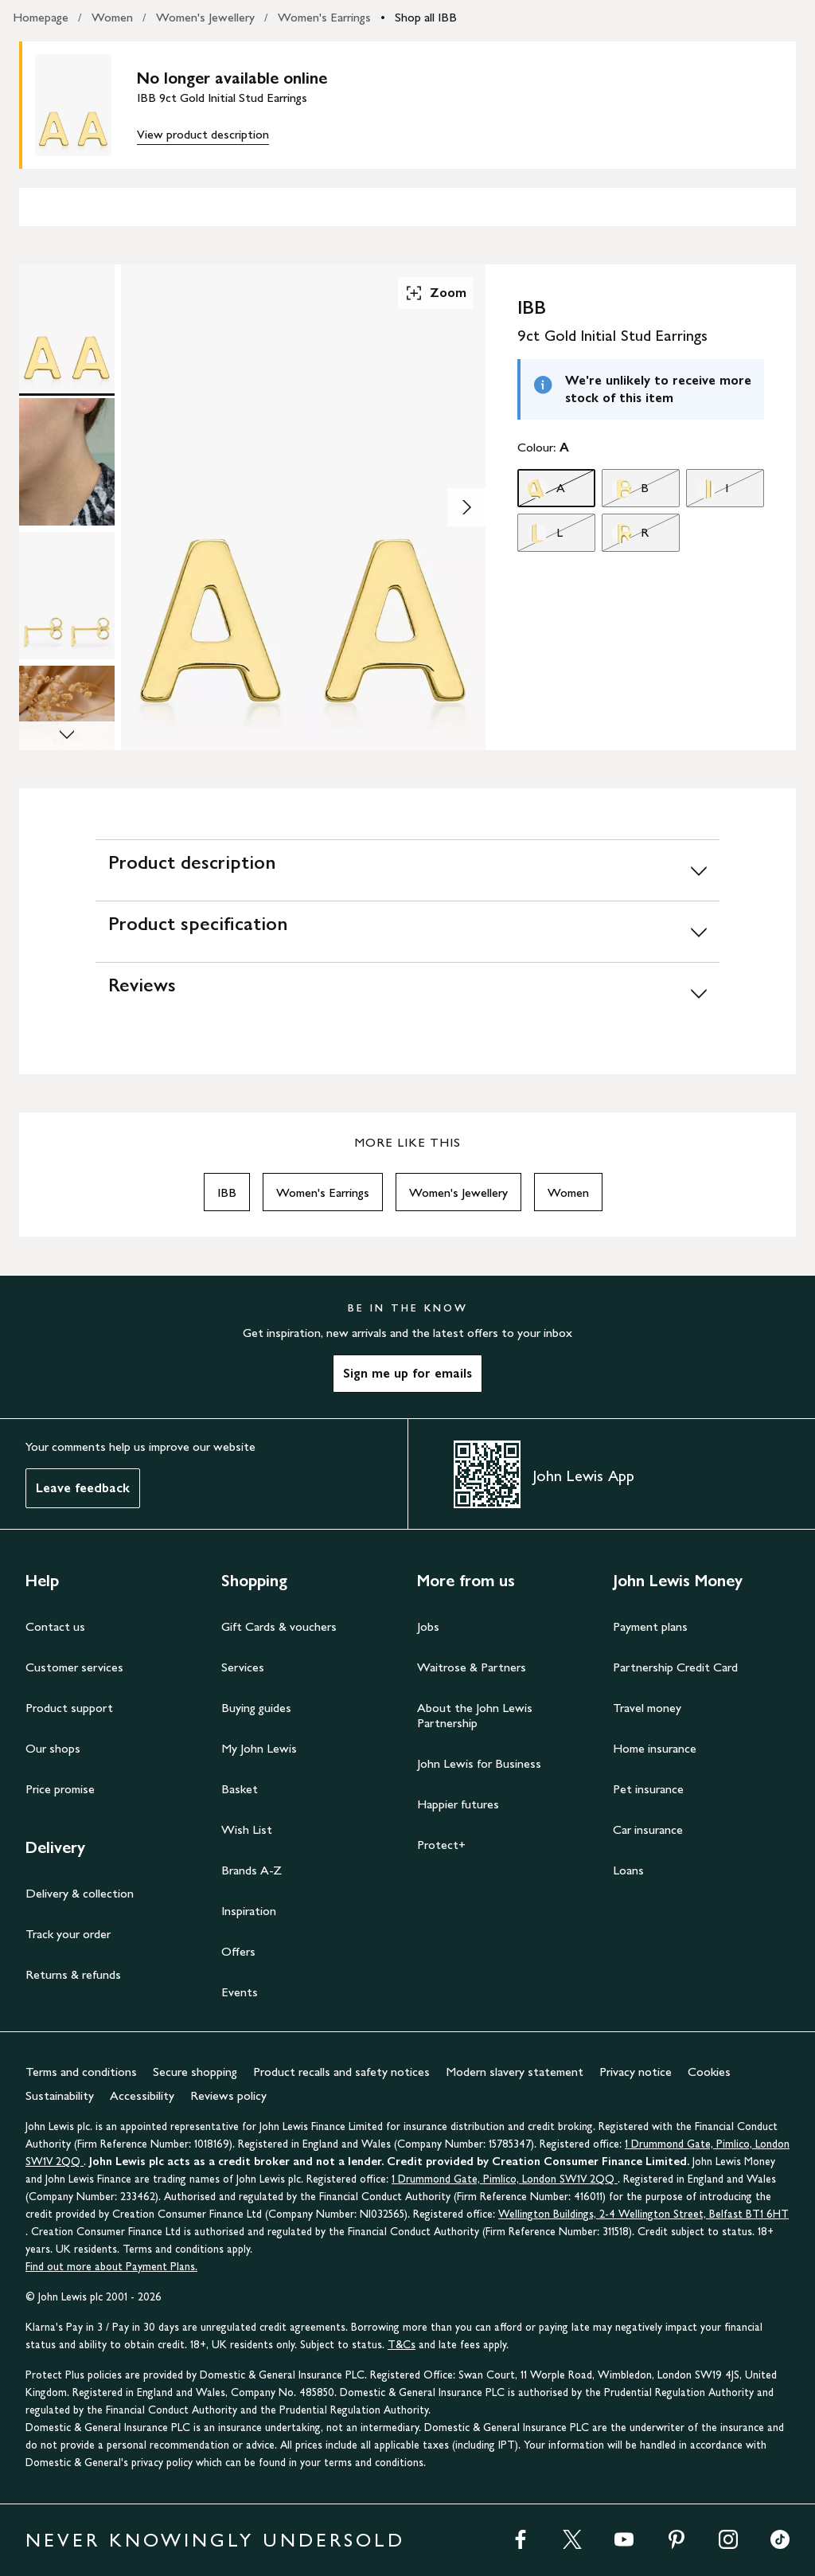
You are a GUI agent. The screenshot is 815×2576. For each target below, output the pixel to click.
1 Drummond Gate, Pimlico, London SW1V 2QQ (505, 2179)
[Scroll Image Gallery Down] (67, 735)
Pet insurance (648, 1788)
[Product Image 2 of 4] (67, 462)
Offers (238, 1951)
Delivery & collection (79, 1893)
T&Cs (401, 2344)
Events (239, 1991)
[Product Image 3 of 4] (67, 595)
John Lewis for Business (479, 1763)
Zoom (435, 293)
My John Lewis (259, 1748)
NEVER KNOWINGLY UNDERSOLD (215, 2539)
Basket (239, 1788)
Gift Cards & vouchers (279, 1626)
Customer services (74, 1667)
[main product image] (86, 105)
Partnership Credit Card (675, 1667)
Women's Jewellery (205, 17)
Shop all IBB (426, 17)
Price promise (60, 1788)
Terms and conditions (81, 2071)
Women (112, 17)
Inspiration (248, 1910)
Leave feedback (83, 1487)
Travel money (647, 1707)
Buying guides (256, 1707)
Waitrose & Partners (471, 1667)
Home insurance (654, 1748)
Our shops (52, 1748)
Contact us (55, 1626)
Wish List (246, 1829)
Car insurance (648, 1829)
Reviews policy (228, 2095)
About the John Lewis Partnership (474, 1715)
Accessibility (142, 2095)
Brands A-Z (251, 1870)
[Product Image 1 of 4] (67, 328)
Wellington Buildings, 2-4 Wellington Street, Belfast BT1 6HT (643, 2214)
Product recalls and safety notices (341, 2071)
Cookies (709, 2071)
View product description (203, 134)
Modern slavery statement (514, 2071)
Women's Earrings (324, 17)
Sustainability (59, 2095)
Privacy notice (635, 2071)
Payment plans (650, 1626)
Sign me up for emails (407, 1373)
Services (242, 1667)
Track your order (68, 1933)
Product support (69, 1707)
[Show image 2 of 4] (466, 507)
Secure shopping (195, 2071)
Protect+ (441, 1844)
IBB (226, 1192)
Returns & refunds (73, 1974)
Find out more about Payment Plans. (111, 2266)
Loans (628, 1870)
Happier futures (458, 1804)
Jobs (428, 1626)
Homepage (40, 17)
